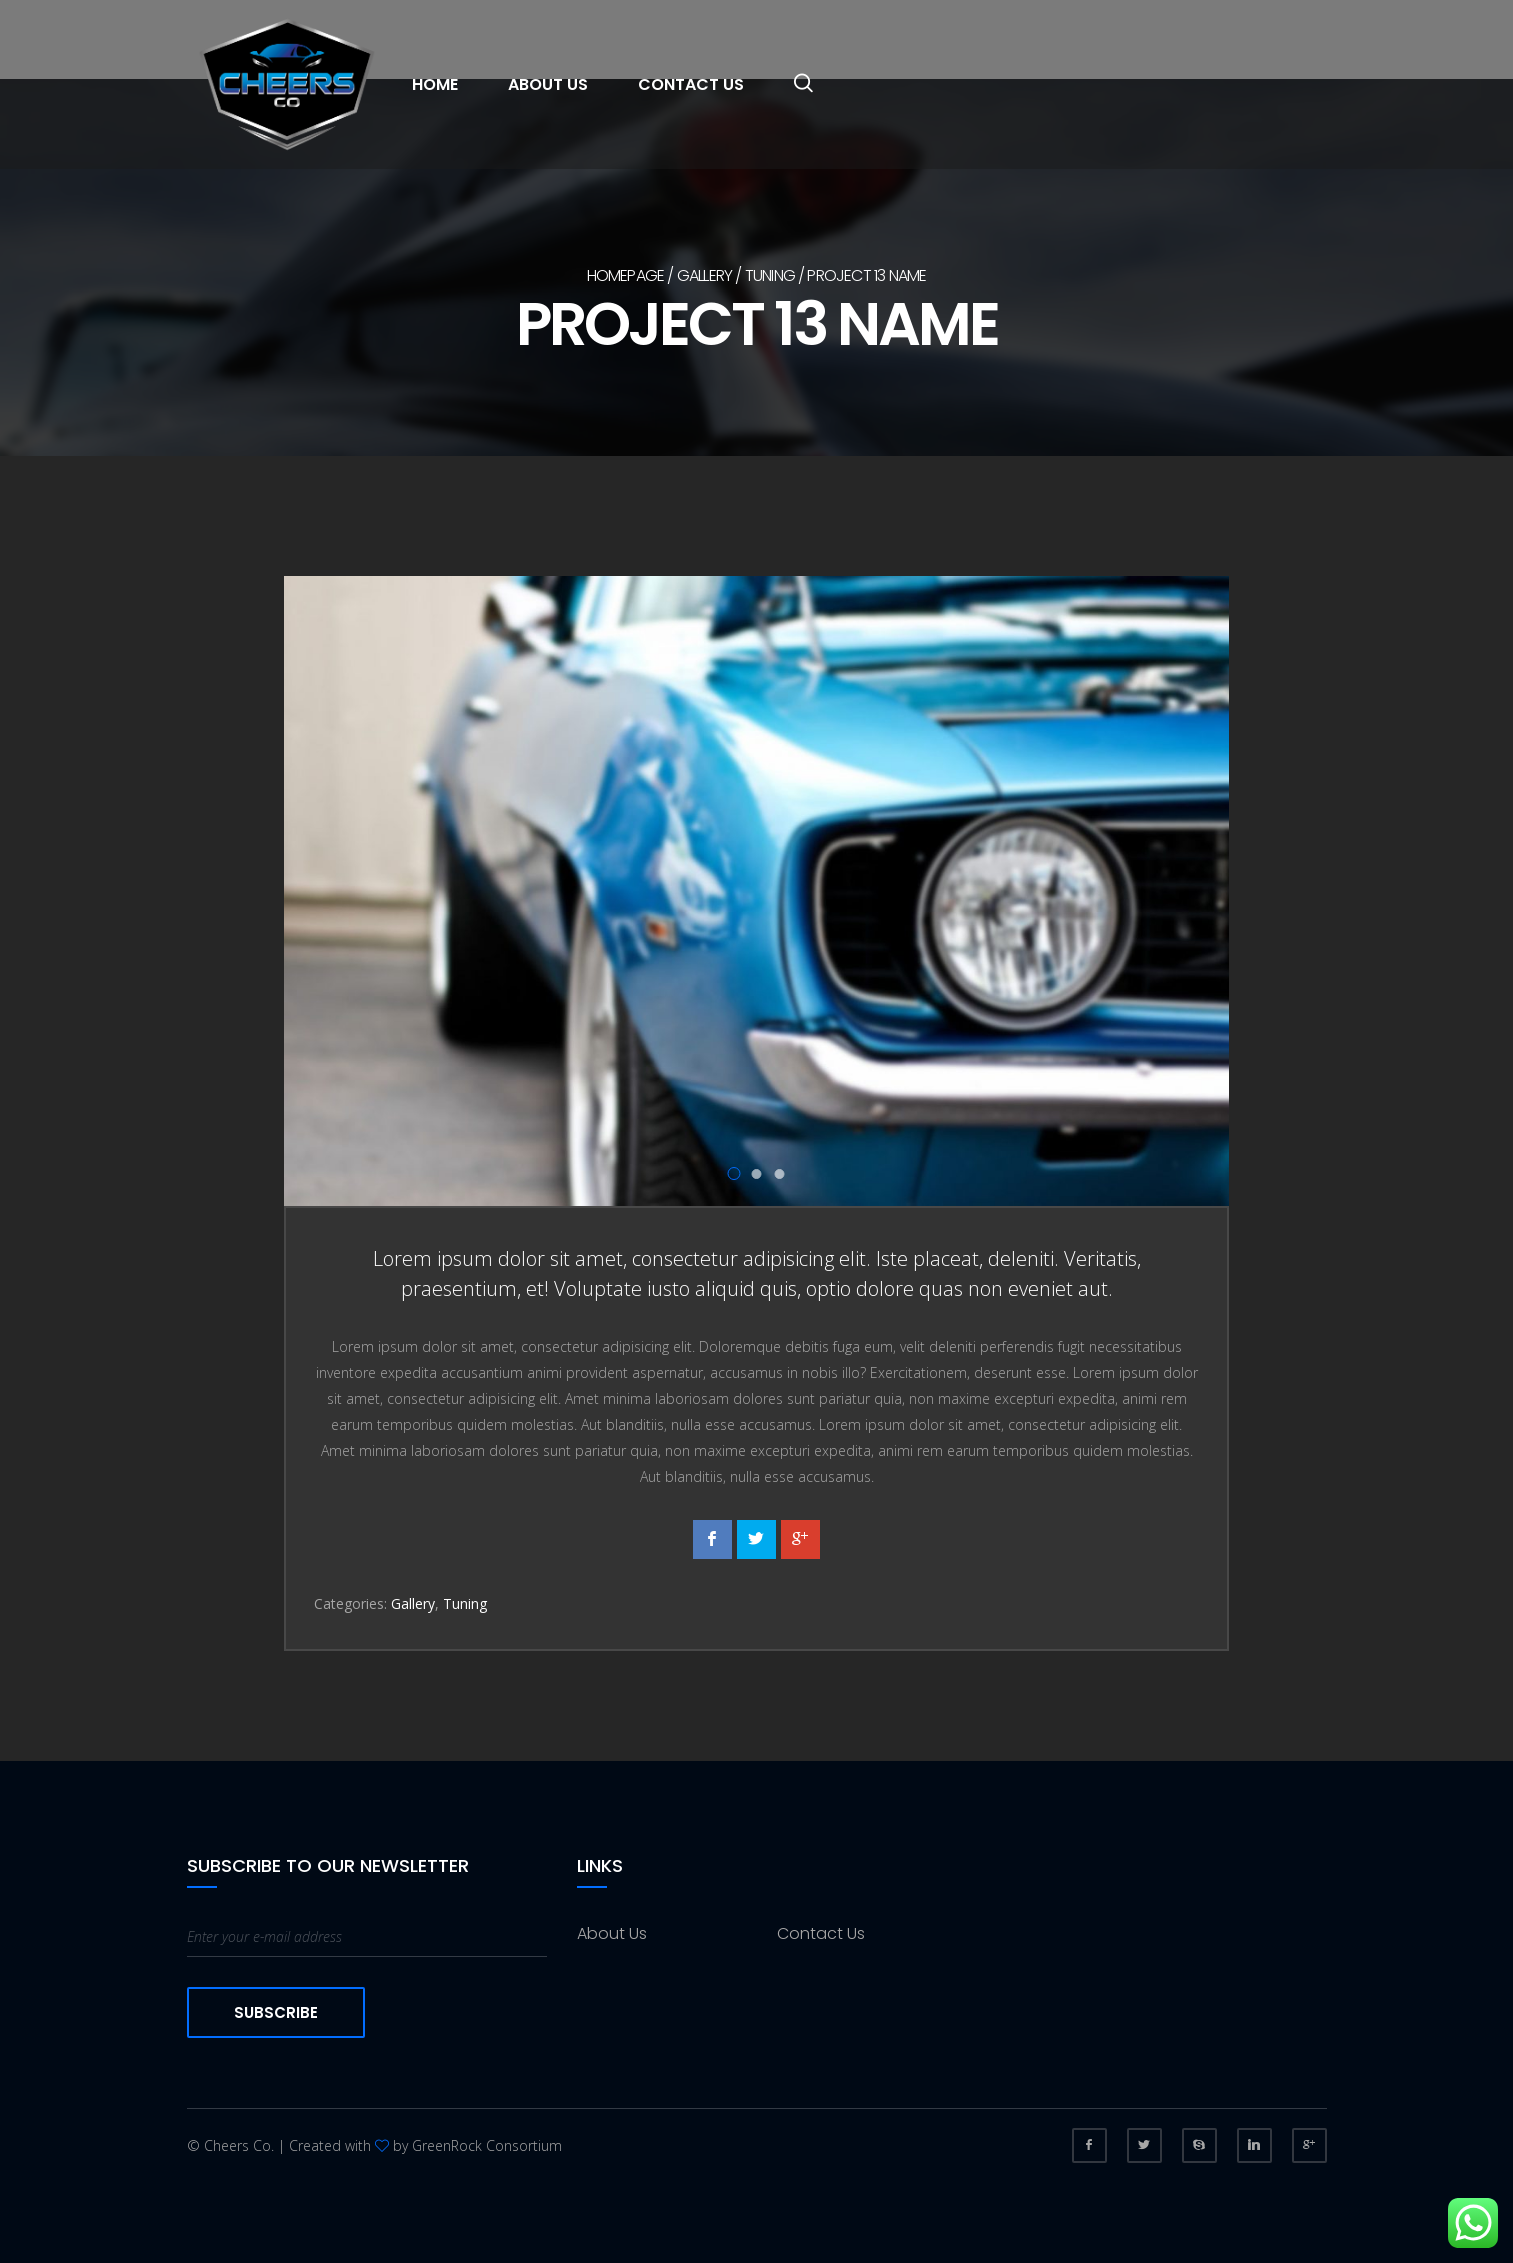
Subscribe (276, 2012)
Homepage (626, 275)
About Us (548, 84)
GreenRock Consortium (487, 2145)
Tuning (770, 275)
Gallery (704, 275)
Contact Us (691, 84)
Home (435, 84)
